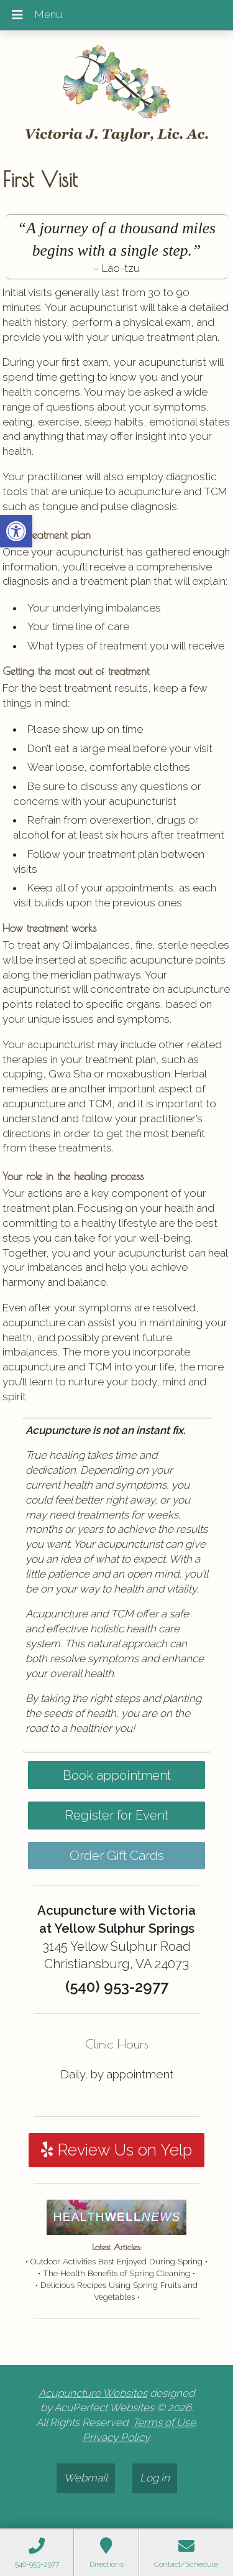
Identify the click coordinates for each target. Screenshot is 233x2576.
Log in (155, 2477)
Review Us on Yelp (116, 2150)
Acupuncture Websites (93, 2393)
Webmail (85, 2477)
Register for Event (116, 1815)
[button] (16, 531)
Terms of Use (164, 2422)
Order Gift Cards (117, 1855)
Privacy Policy (116, 2437)
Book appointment (117, 1775)
